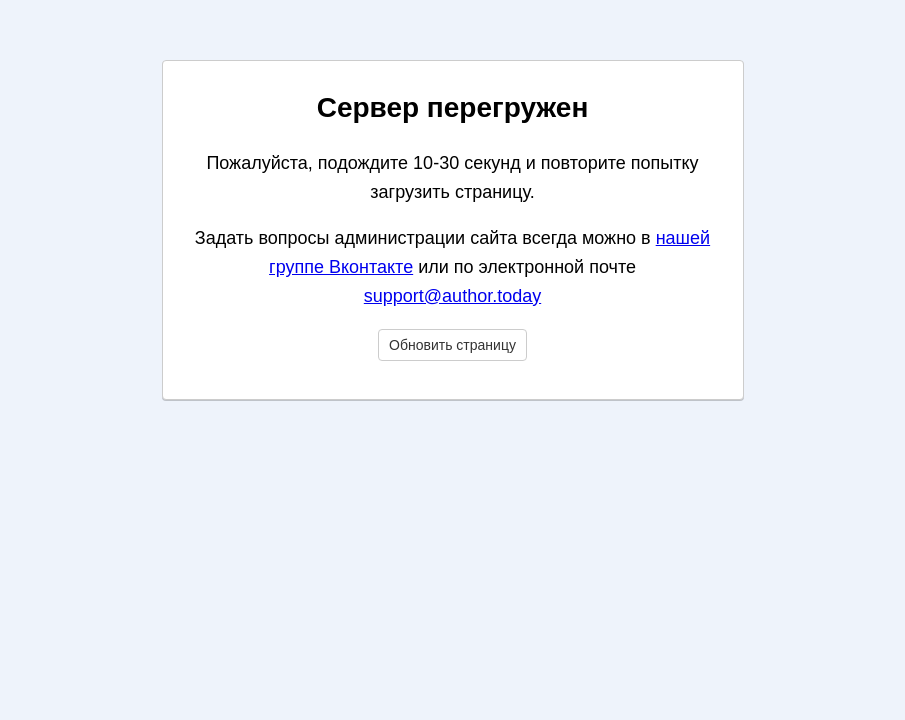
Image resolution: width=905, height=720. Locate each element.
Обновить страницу (452, 345)
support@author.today (452, 296)
